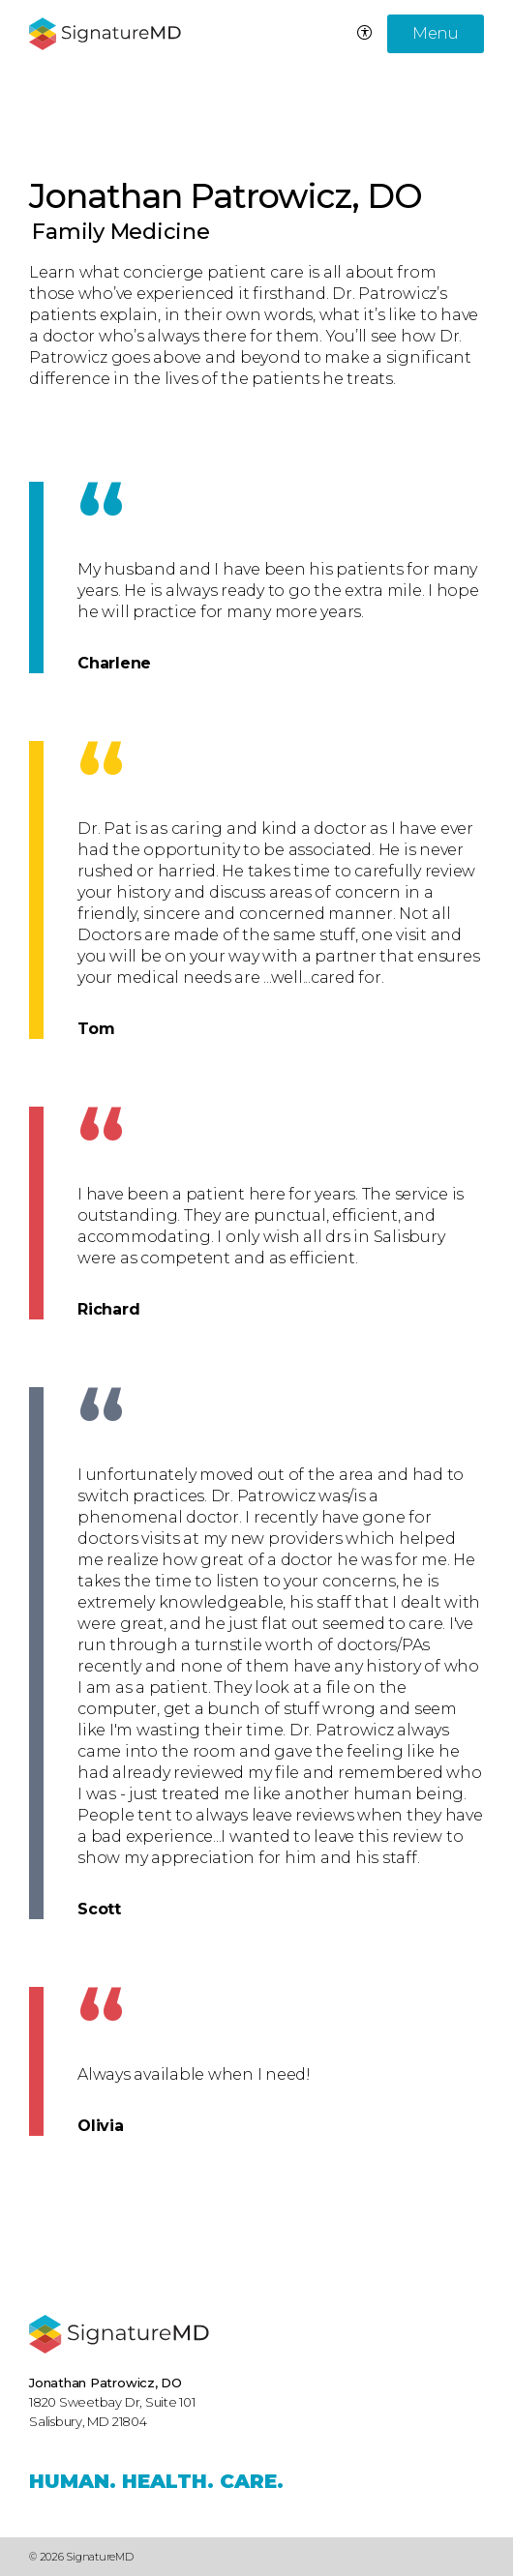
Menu (435, 33)
